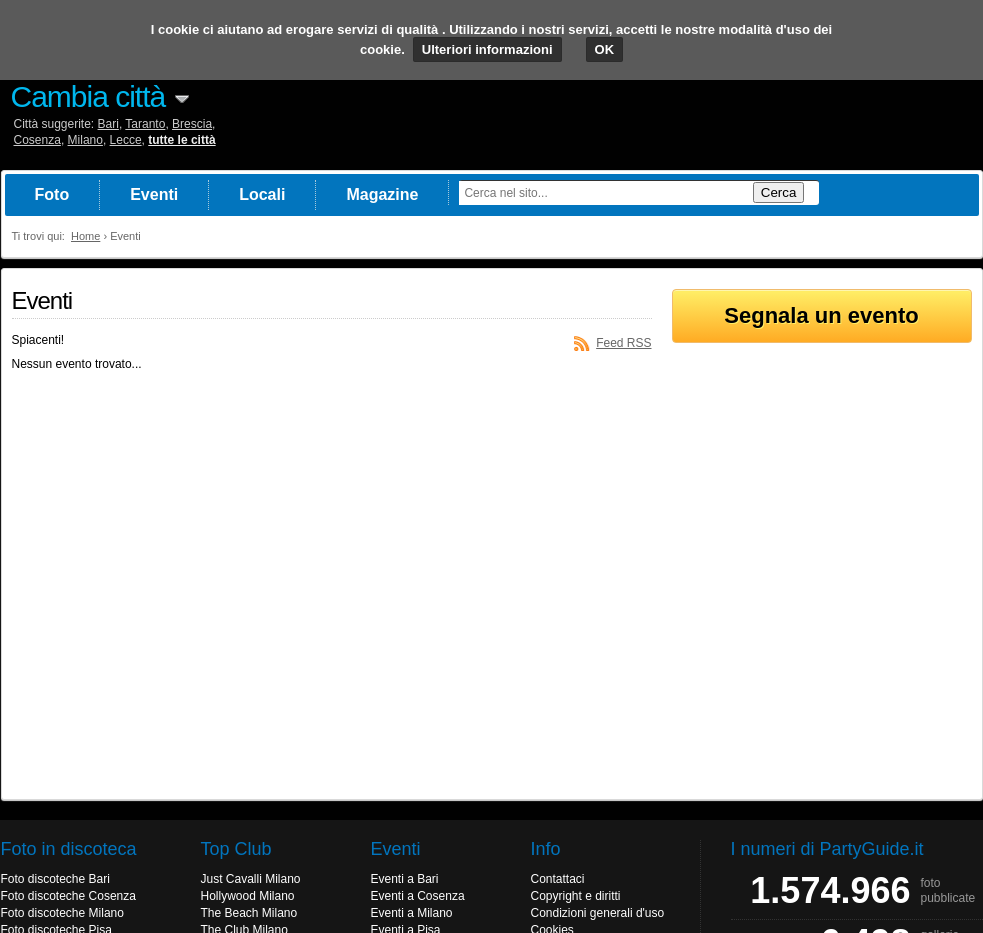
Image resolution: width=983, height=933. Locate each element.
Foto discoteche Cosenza (68, 896)
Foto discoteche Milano (62, 913)
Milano (85, 140)
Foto (52, 194)
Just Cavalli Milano (251, 879)
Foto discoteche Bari (55, 879)
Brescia (192, 124)
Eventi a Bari (405, 879)
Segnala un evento (821, 315)
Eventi (154, 194)
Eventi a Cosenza (418, 896)
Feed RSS (623, 343)
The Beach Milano (249, 913)
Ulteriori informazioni (487, 49)
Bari (108, 124)
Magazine (382, 194)
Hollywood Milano (248, 896)
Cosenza (37, 140)
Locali (262, 194)
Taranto (145, 124)
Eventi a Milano (412, 913)
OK (605, 49)
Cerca (779, 192)
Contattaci (558, 879)
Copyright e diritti (576, 896)
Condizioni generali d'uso (598, 913)
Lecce (126, 140)
